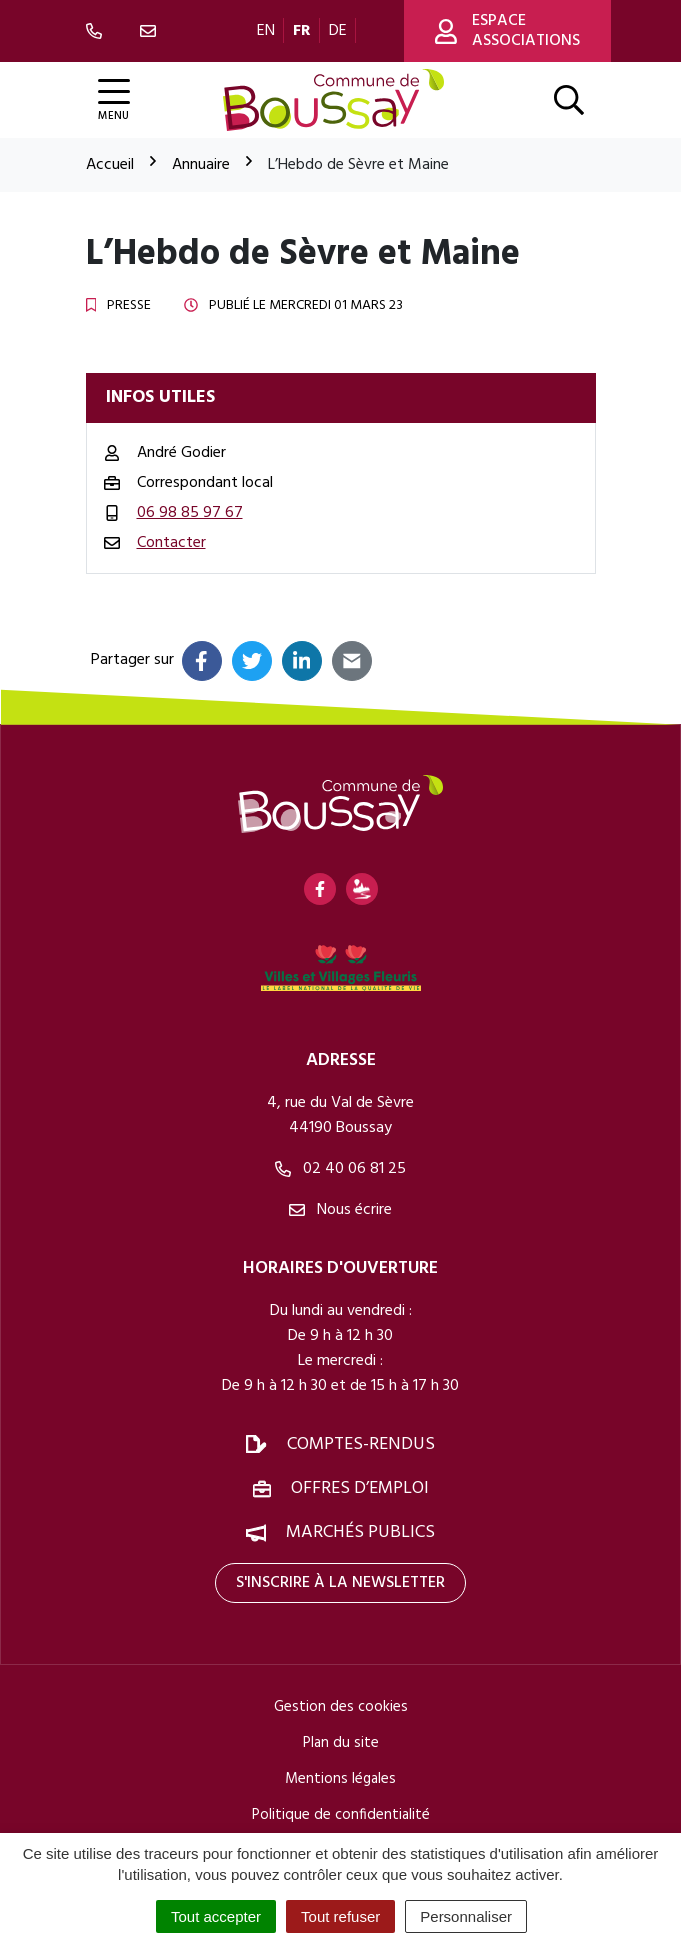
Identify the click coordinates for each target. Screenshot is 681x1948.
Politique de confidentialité (341, 1815)
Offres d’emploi (360, 1488)
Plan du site (341, 1743)
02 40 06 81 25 (340, 1169)
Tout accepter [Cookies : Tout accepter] (216, 1916)
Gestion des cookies (341, 1707)
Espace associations (507, 31)
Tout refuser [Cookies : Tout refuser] (340, 1916)
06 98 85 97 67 (190, 513)
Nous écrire (340, 1210)
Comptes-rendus (361, 1444)
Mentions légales (340, 1779)
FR (302, 31)
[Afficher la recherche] (569, 100)
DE (338, 31)
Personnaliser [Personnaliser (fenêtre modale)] (466, 1916)
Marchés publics (360, 1532)
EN (266, 31)
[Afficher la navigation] (114, 100)
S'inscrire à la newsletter (340, 1583)
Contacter (171, 543)
